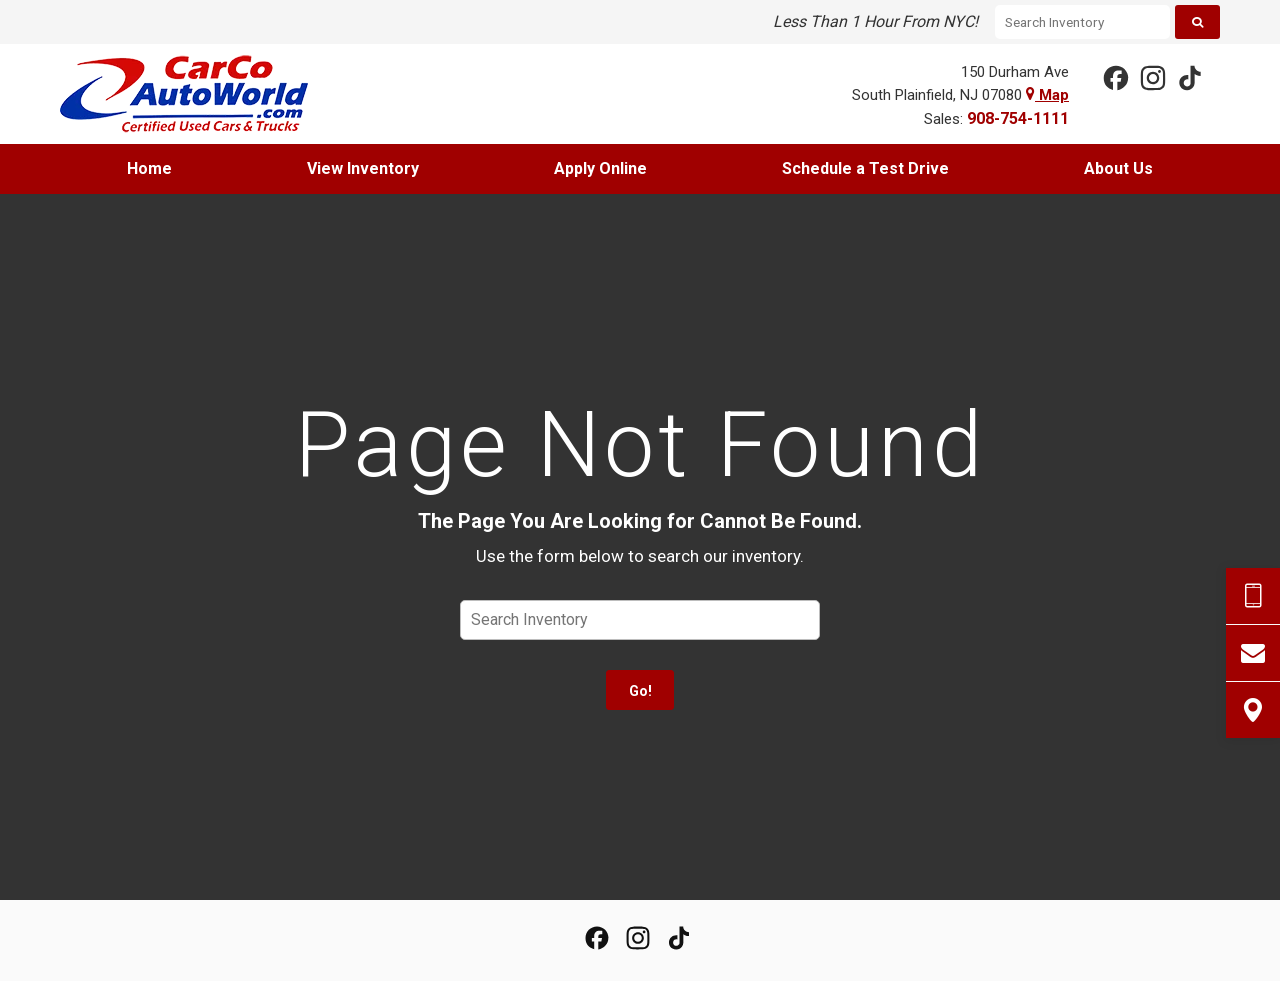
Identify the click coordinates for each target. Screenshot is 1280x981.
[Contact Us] (1253, 653)
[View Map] (1253, 710)
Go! (640, 691)
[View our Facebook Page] (1115, 77)
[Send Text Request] (1253, 596)
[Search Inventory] (1082, 22)
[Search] (1197, 22)
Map (1047, 95)
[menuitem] (150, 169)
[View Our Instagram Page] (1152, 77)
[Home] (199, 94)
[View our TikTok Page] (1189, 77)
